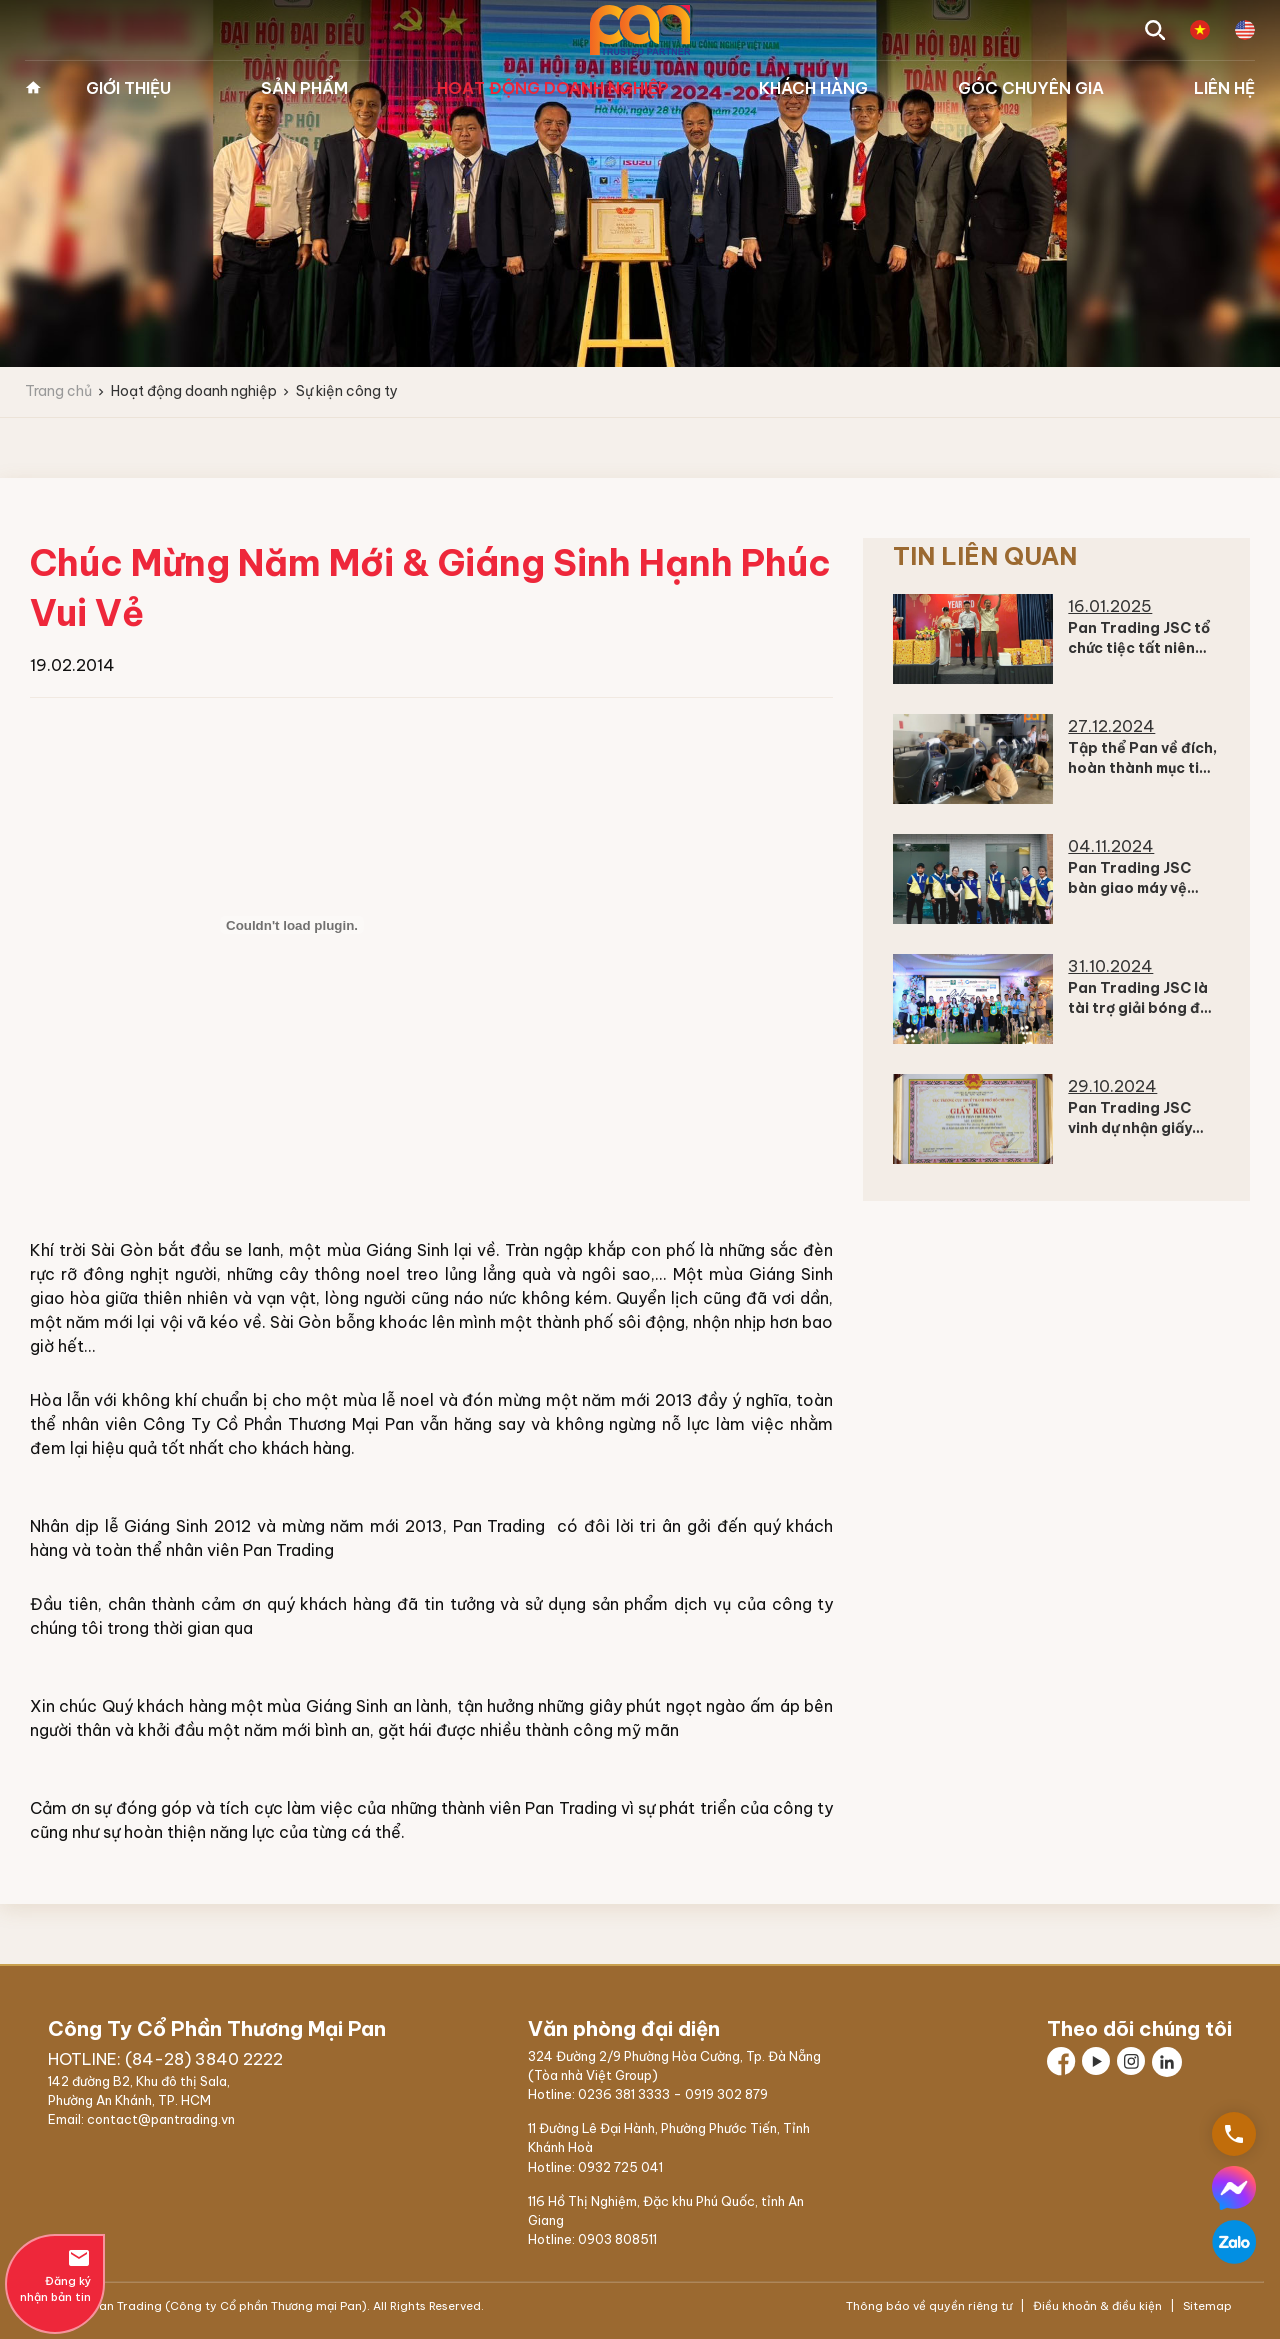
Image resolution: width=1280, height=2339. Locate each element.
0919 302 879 (726, 2094)
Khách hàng (813, 88)
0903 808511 (617, 2239)
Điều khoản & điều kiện (1097, 2306)
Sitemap (1206, 2306)
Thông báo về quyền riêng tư (930, 2306)
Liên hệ (1224, 88)
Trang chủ (33, 88)
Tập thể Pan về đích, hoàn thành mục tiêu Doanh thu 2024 (1142, 768)
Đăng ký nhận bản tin (55, 2275)
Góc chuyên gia (1031, 88)
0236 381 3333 (624, 2094)
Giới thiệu (128, 88)
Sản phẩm (304, 88)
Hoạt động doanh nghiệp (553, 88)
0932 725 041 (620, 2167)
